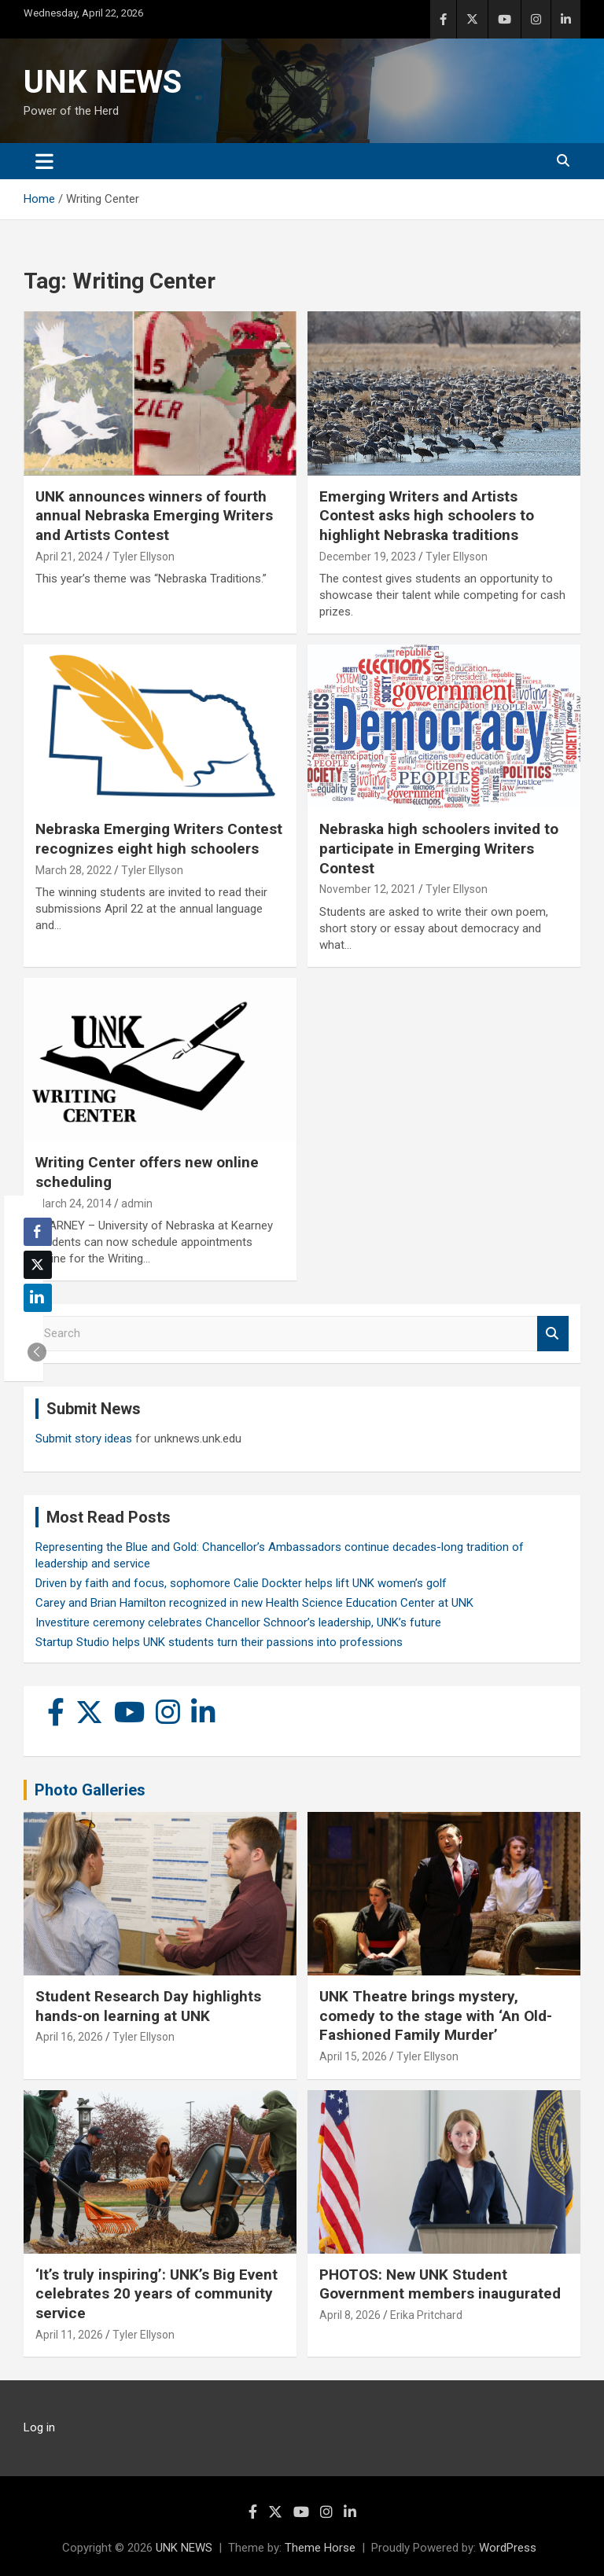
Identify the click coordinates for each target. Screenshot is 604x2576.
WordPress (507, 2548)
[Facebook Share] (38, 1232)
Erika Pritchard (426, 2315)
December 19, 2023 (367, 556)
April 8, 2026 (350, 2315)
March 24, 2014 (73, 1203)
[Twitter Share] (38, 1265)
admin (137, 1203)
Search (553, 1333)
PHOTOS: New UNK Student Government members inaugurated (440, 2284)
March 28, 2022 (73, 870)
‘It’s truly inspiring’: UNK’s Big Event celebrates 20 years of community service (156, 2293)
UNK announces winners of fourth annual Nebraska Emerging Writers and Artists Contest (154, 515)
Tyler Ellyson (143, 556)
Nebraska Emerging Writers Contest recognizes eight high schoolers (158, 839)
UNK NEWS (103, 82)
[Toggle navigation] (44, 161)
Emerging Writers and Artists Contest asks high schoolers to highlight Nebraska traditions (426, 515)
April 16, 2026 (69, 2036)
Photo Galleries (90, 1789)
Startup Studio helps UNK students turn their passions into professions (219, 1642)
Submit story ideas (83, 1438)
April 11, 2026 (69, 2334)
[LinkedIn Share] (38, 1298)
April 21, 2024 (69, 556)
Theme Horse (320, 2548)
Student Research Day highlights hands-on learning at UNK (148, 2006)
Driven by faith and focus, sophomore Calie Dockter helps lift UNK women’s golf (241, 1583)
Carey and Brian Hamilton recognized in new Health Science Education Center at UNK (254, 1603)
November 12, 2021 (367, 889)
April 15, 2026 (353, 2056)
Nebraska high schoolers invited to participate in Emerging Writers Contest (438, 848)
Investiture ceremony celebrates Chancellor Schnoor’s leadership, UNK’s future (238, 1622)
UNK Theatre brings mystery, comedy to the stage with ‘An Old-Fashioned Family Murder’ (435, 2015)
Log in (39, 2427)
